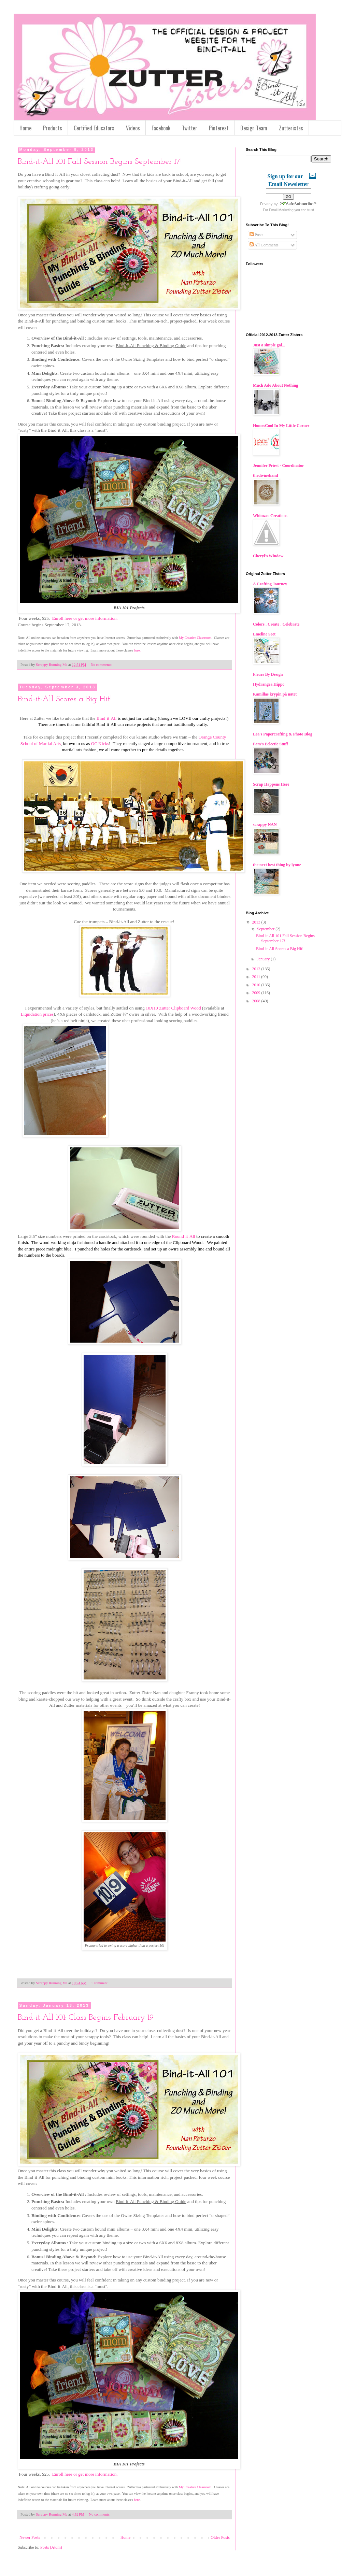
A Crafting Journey (270, 584)
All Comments (264, 245)
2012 (256, 969)
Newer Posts (29, 2537)
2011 (256, 976)
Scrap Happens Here (271, 784)
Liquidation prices (36, 1014)
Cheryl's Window (268, 556)
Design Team (253, 128)
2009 (256, 992)
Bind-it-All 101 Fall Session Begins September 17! (100, 162)
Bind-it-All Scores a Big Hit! (65, 699)
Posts (256, 234)
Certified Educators (94, 128)
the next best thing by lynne (277, 864)
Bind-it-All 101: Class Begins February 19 (86, 2018)
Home (25, 128)
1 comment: (100, 1983)
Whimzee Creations (270, 515)
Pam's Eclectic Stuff (270, 744)
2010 (256, 985)
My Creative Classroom (195, 638)
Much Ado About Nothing (275, 385)
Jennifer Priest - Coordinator (278, 465)
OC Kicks (100, 743)
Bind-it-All (107, 718)
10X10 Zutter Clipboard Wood (173, 1008)
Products (52, 128)
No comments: (102, 664)
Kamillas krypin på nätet (275, 694)
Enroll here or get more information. (84, 618)
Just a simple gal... (269, 345)
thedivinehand (265, 475)
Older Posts (220, 2537)
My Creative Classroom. (195, 2487)
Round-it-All (183, 1236)
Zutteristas (291, 128)
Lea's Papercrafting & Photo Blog (282, 734)
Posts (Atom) (51, 2547)
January (264, 959)
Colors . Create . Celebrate (276, 624)
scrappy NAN (265, 824)
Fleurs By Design (268, 674)
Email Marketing (281, 210)
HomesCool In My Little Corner (281, 425)
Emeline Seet (264, 634)
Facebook (161, 128)
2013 (256, 922)
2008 (256, 1001)
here (137, 650)
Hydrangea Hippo (268, 684)
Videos (133, 128)
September (266, 929)
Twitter (189, 128)
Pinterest (219, 128)
